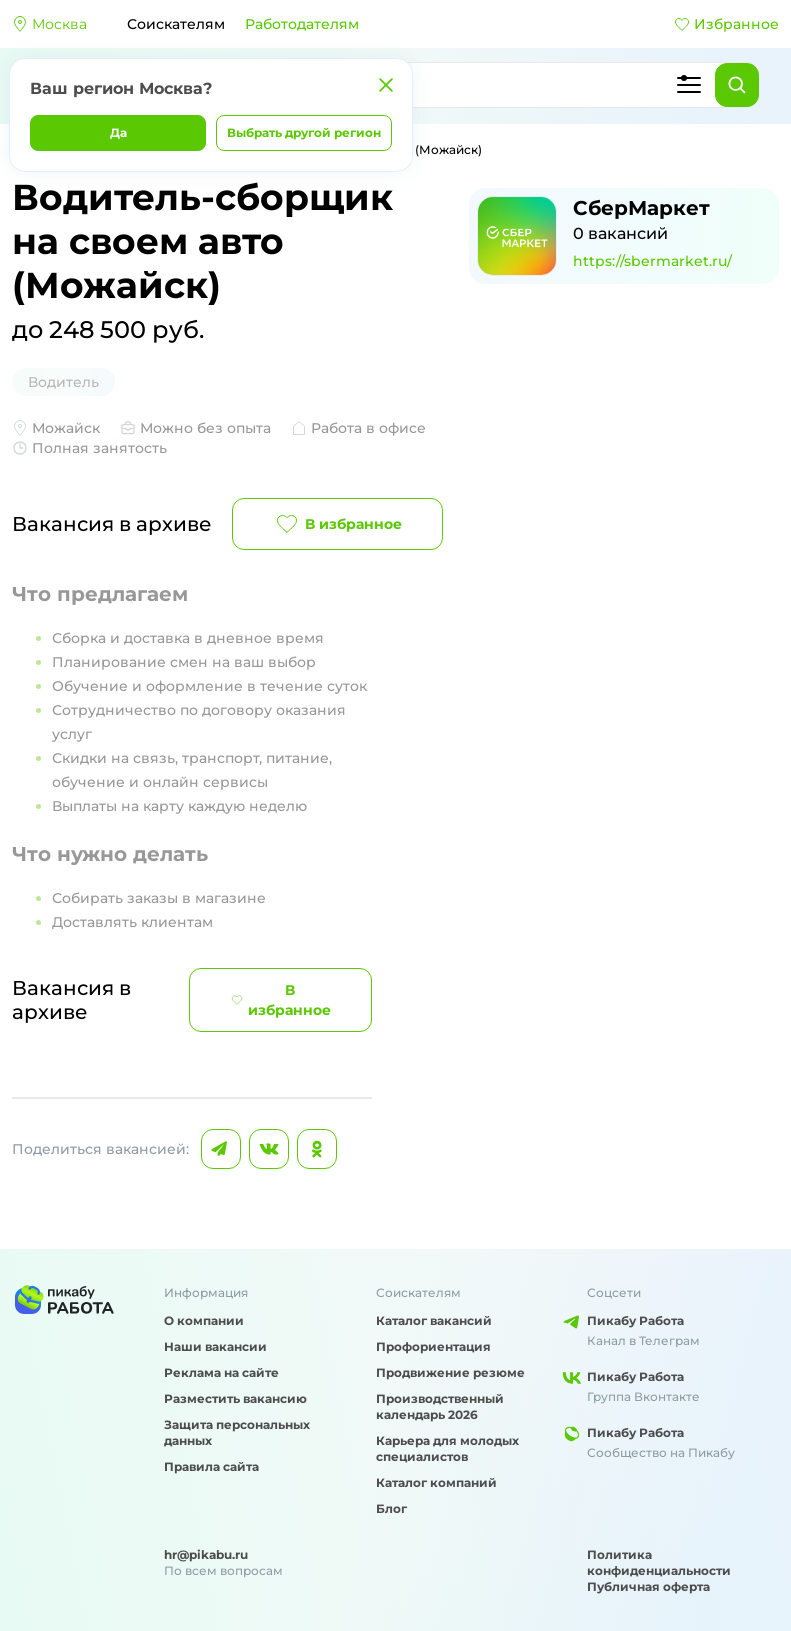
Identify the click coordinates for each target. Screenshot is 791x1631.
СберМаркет (641, 208)
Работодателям (302, 24)
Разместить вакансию (235, 1398)
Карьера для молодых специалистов (447, 1448)
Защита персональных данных (237, 1432)
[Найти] (737, 85)
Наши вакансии (215, 1346)
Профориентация (433, 1346)
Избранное (726, 24)
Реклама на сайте (221, 1372)
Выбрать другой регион (304, 132)
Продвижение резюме (450, 1372)
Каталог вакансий (434, 1320)
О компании (204, 1320)
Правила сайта (211, 1466)
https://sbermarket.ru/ (652, 261)
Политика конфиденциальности (659, 1562)
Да (118, 132)
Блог (391, 1508)
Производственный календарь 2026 (440, 1406)
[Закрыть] (386, 85)
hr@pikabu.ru (206, 1554)
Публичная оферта (648, 1586)
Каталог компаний (436, 1482)
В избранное (337, 524)
